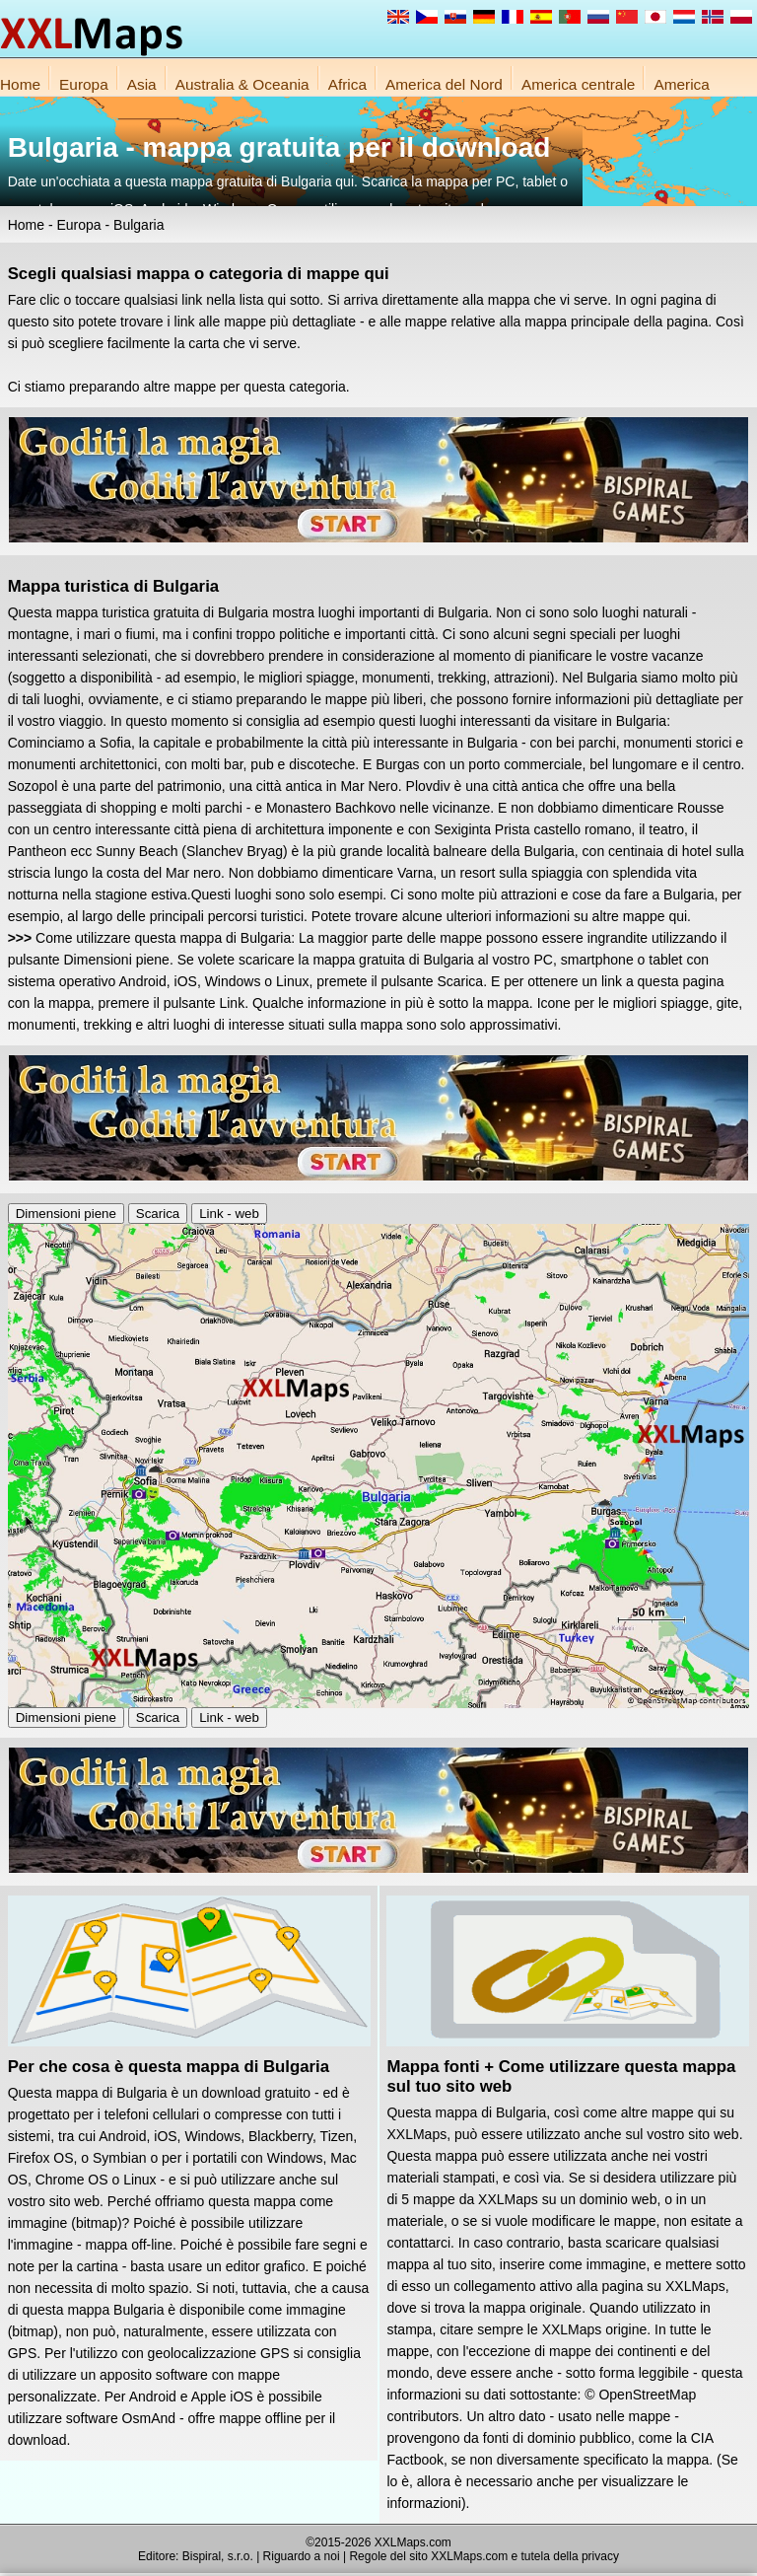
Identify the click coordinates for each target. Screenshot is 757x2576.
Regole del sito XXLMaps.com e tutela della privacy (483, 2556)
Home (20, 84)
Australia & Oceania (242, 84)
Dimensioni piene (66, 1213)
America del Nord (444, 84)
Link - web (229, 1213)
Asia (142, 84)
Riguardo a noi (301, 2556)
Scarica (157, 1213)
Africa (347, 84)
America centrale (578, 84)
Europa (83, 84)
